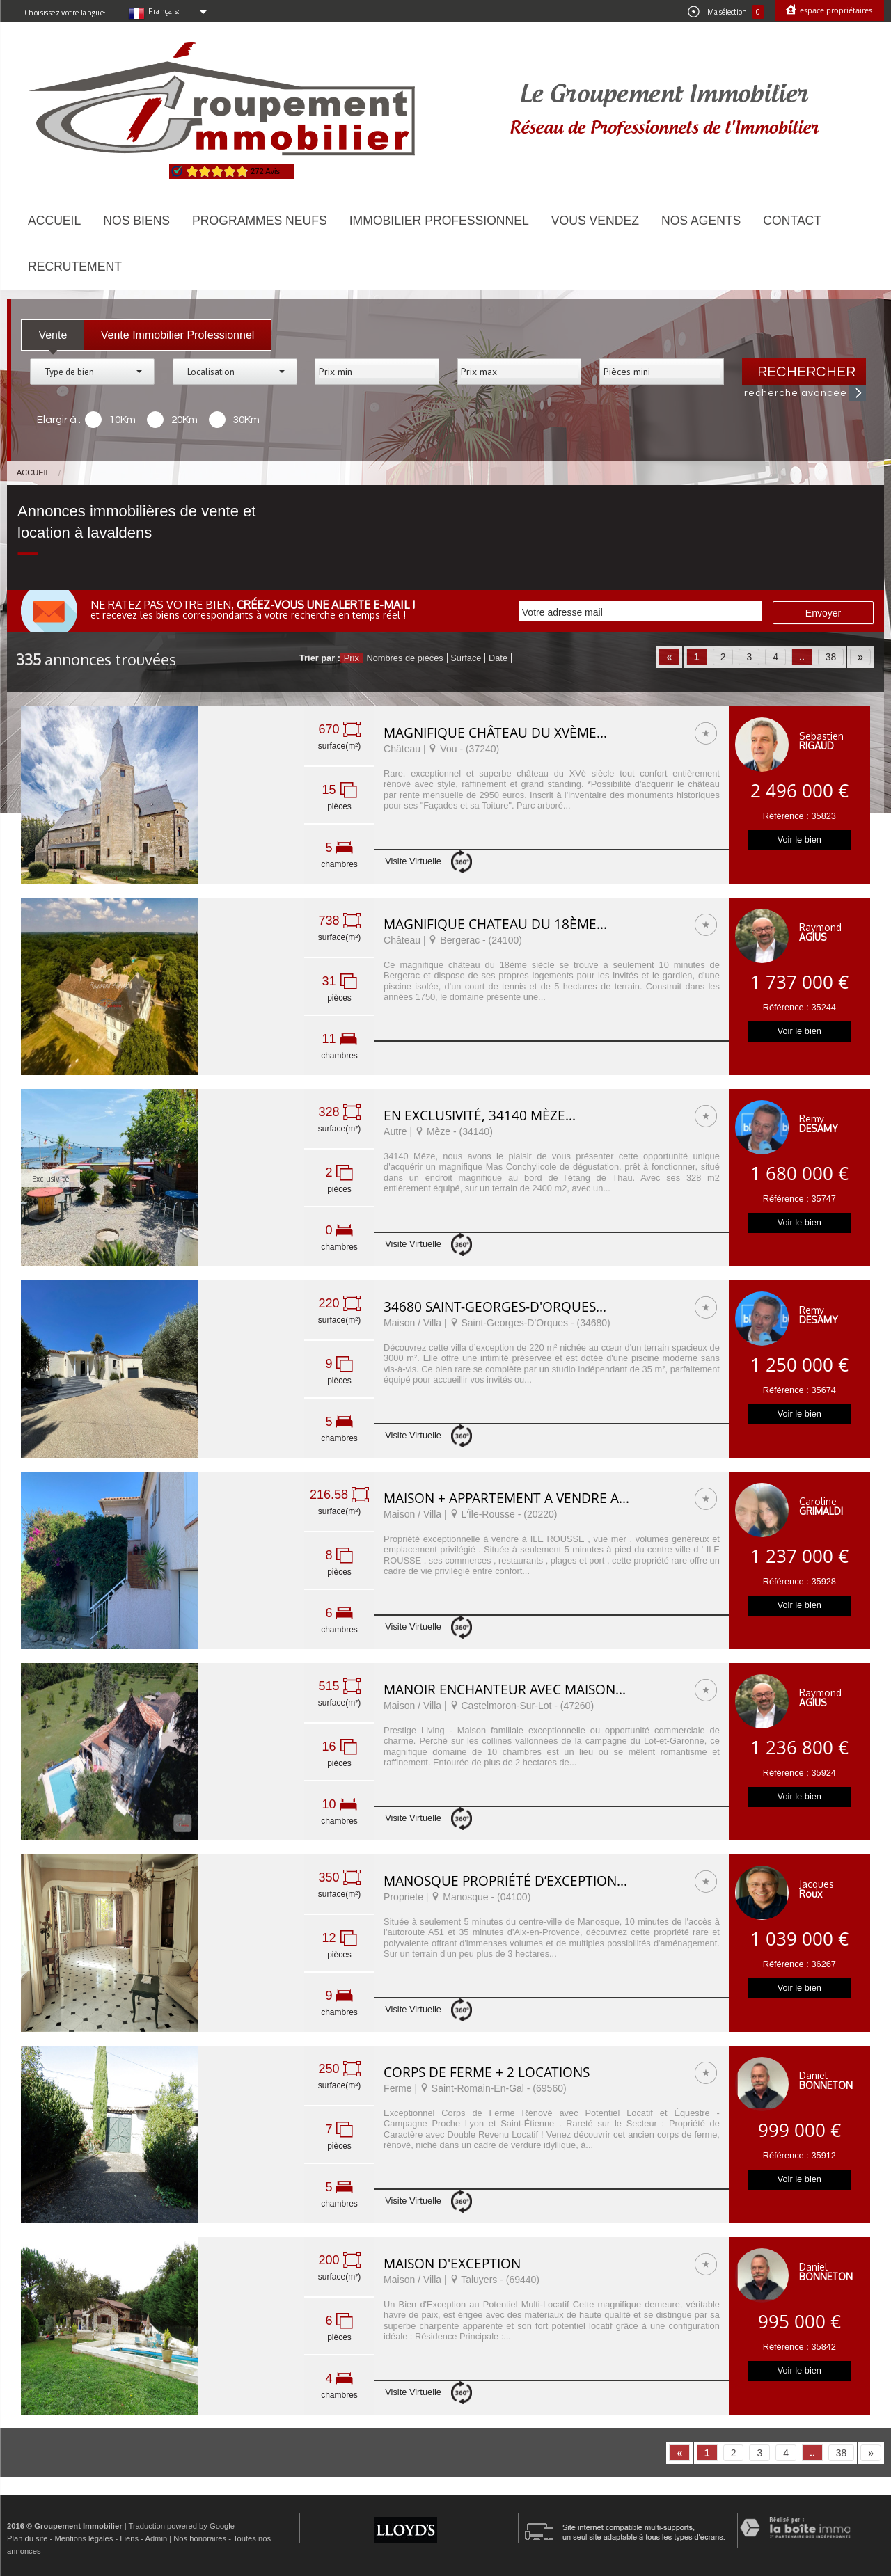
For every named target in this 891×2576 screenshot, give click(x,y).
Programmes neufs (259, 221)
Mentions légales (83, 2538)
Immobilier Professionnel (439, 221)
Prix (351, 658)
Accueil (54, 221)
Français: (164, 11)
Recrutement (75, 266)
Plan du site (27, 2538)
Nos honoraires (199, 2538)
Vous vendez (595, 221)
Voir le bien (799, 839)
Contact (792, 221)
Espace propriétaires (835, 10)
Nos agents (701, 221)
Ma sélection (726, 12)
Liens (129, 2538)
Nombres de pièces (404, 658)
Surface (465, 658)
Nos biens (136, 221)
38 (831, 656)
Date (498, 658)
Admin (156, 2538)
